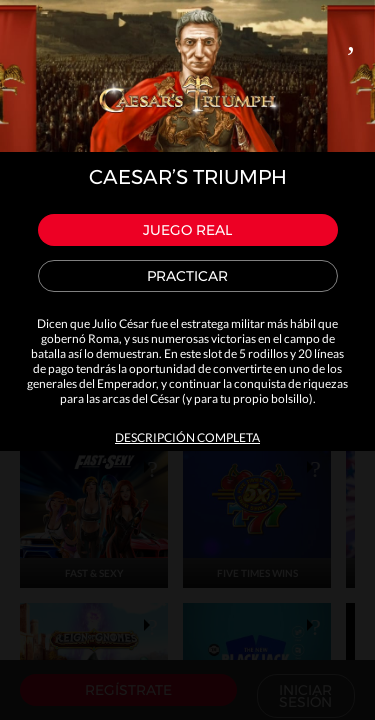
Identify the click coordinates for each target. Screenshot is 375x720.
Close (351, 36)
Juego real (187, 230)
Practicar (187, 276)
